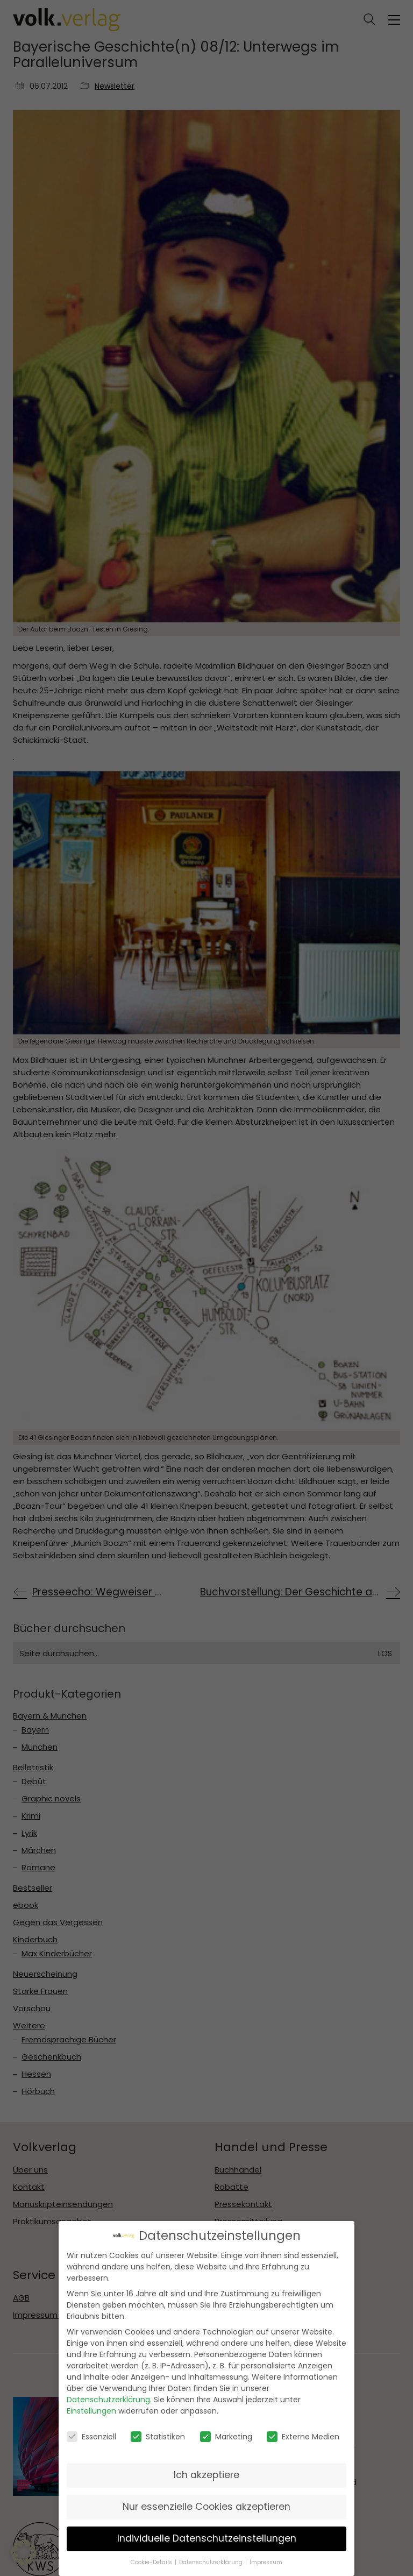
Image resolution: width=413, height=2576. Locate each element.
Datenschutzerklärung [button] (211, 2562)
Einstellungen (91, 2410)
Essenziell (91, 2436)
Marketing (226, 2436)
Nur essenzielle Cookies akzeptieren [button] (206, 2506)
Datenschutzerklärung (108, 2399)
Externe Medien (303, 2436)
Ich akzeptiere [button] (206, 2474)
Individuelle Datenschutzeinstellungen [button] (206, 2538)
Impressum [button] (266, 2562)
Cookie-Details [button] (152, 2562)
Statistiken (158, 2436)
